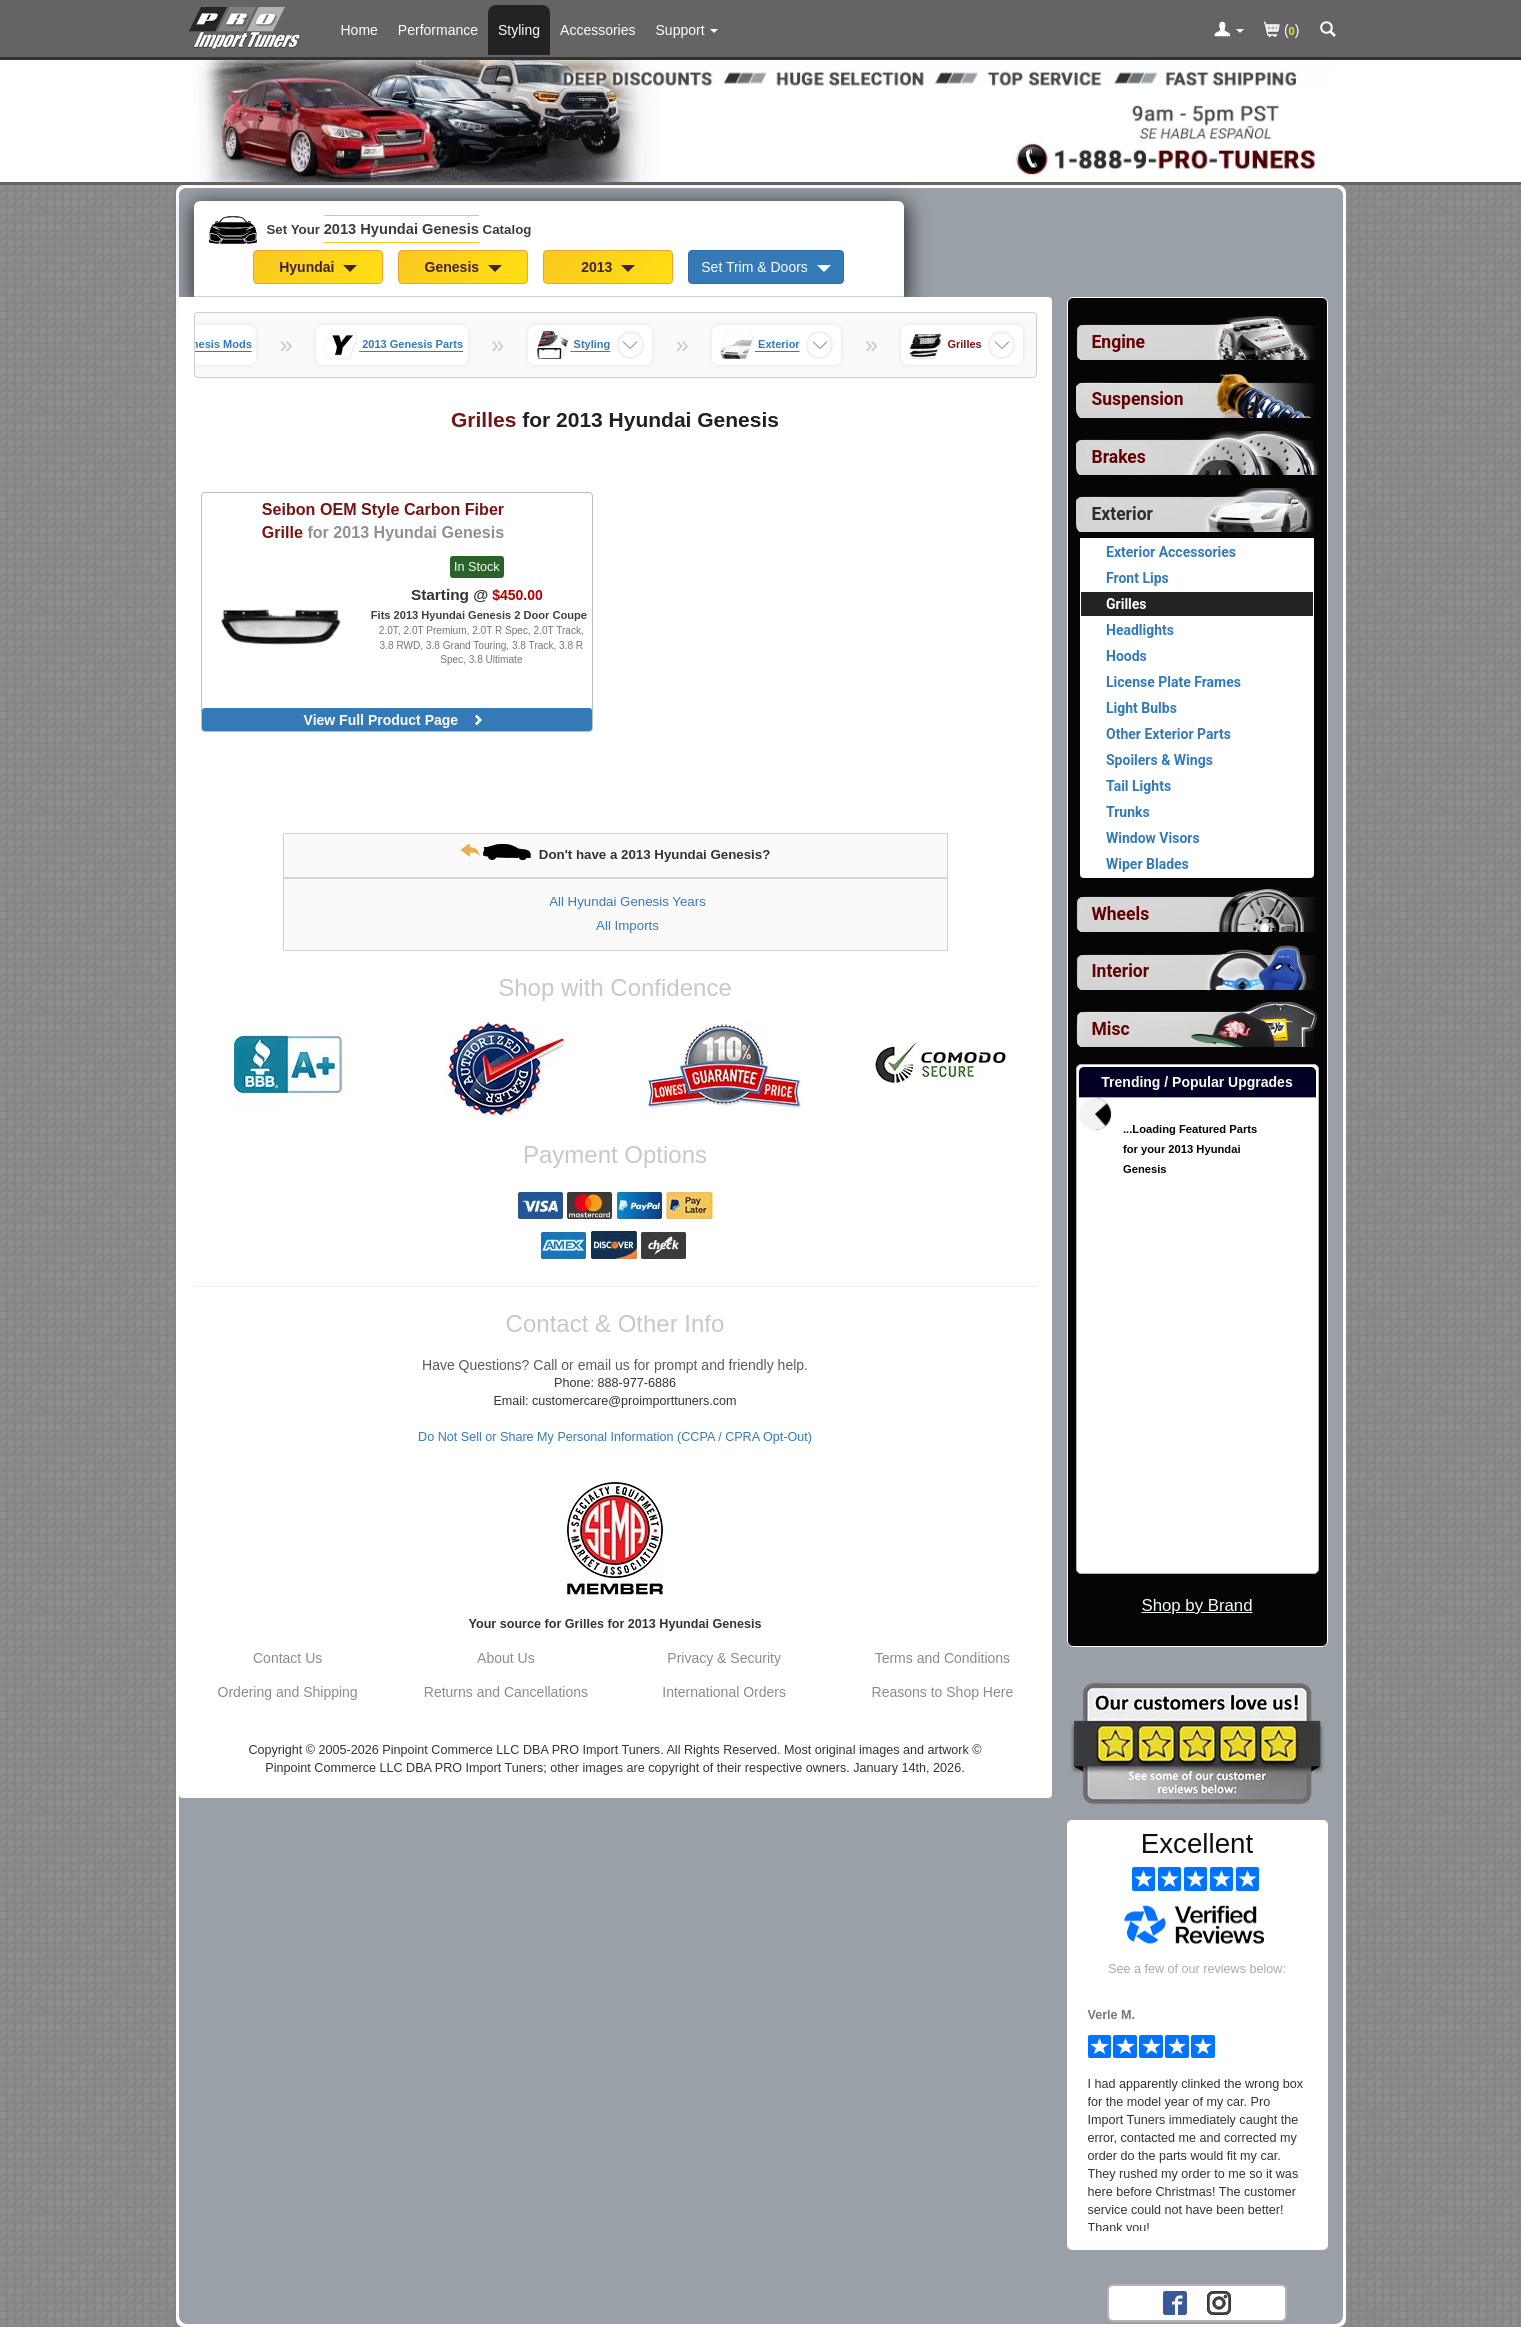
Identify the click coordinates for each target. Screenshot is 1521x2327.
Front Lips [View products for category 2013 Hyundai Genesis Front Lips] (1137, 578)
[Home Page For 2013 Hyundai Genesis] (248, 25)
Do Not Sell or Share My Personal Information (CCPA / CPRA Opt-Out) (615, 1437)
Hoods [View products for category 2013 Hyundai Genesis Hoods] (1126, 656)
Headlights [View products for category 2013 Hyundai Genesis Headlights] (1140, 630)
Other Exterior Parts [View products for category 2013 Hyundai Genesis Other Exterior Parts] (1168, 734)
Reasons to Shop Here (943, 1692)
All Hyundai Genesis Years (627, 901)
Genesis (463, 267)
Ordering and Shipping (288, 1692)
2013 (608, 267)
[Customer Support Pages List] (687, 30)
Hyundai (318, 267)
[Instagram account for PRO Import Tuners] (1219, 2302)
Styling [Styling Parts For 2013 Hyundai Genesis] (519, 30)
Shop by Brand (1196, 1605)
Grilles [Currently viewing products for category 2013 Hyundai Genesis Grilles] (1126, 604)
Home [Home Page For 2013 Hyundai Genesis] (359, 30)
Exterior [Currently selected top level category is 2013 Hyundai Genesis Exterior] (1122, 514)
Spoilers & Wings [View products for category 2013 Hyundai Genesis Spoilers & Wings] (1159, 760)
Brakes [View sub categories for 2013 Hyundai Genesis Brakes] (1119, 457)
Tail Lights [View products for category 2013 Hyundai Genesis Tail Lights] (1138, 786)
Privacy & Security (724, 1658)
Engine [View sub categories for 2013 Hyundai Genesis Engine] (1119, 342)
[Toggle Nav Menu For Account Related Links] (1229, 31)
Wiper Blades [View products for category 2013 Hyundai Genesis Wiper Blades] (1147, 864)
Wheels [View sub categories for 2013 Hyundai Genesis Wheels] (1121, 914)
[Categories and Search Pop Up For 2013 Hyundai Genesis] (1328, 31)
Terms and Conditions (942, 1658)
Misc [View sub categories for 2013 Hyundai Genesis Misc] (1111, 1029)
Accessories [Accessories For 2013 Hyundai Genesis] (597, 30)
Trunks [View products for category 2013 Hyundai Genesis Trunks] (1128, 812)
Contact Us (287, 1658)
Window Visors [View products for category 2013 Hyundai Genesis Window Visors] (1153, 838)
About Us (506, 1658)
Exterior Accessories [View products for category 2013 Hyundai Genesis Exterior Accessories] (1171, 552)
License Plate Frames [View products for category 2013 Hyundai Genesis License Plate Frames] (1173, 682)
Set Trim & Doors (765, 267)
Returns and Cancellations (506, 1692)
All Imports (627, 925)
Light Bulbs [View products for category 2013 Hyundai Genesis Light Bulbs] (1141, 708)
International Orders (724, 1692)
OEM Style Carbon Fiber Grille (383, 520)
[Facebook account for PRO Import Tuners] (1175, 2302)
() (1281, 31)
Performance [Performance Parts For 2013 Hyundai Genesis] (438, 30)
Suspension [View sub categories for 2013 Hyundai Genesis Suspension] (1138, 399)
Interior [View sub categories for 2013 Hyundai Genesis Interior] (1121, 971)
